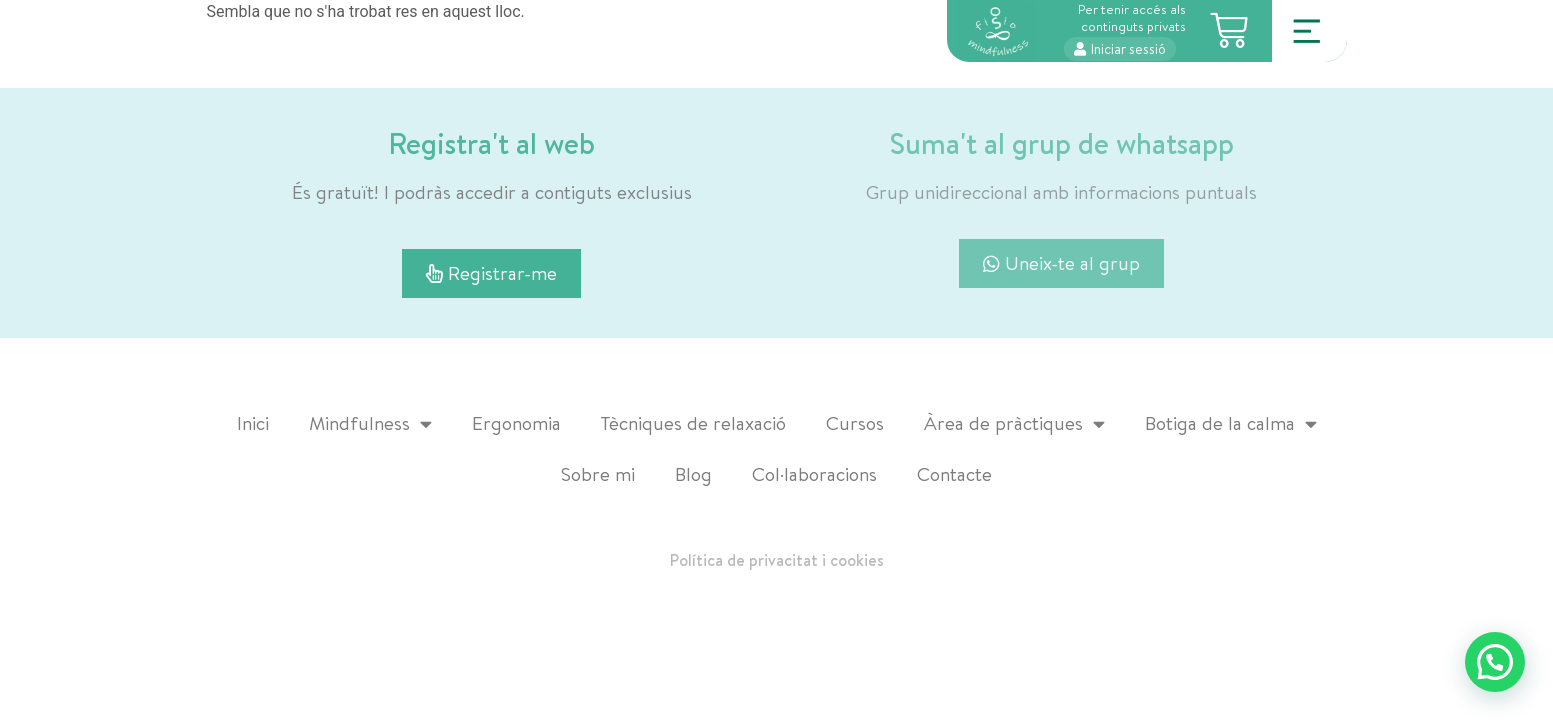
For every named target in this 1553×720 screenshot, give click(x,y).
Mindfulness (370, 423)
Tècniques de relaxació (693, 423)
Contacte (954, 474)
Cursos (855, 423)
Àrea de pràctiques (1014, 423)
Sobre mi (598, 474)
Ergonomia (516, 423)
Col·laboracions (814, 474)
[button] (1495, 662)
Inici (253, 423)
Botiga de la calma (1231, 423)
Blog (693, 474)
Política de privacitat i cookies (777, 560)
